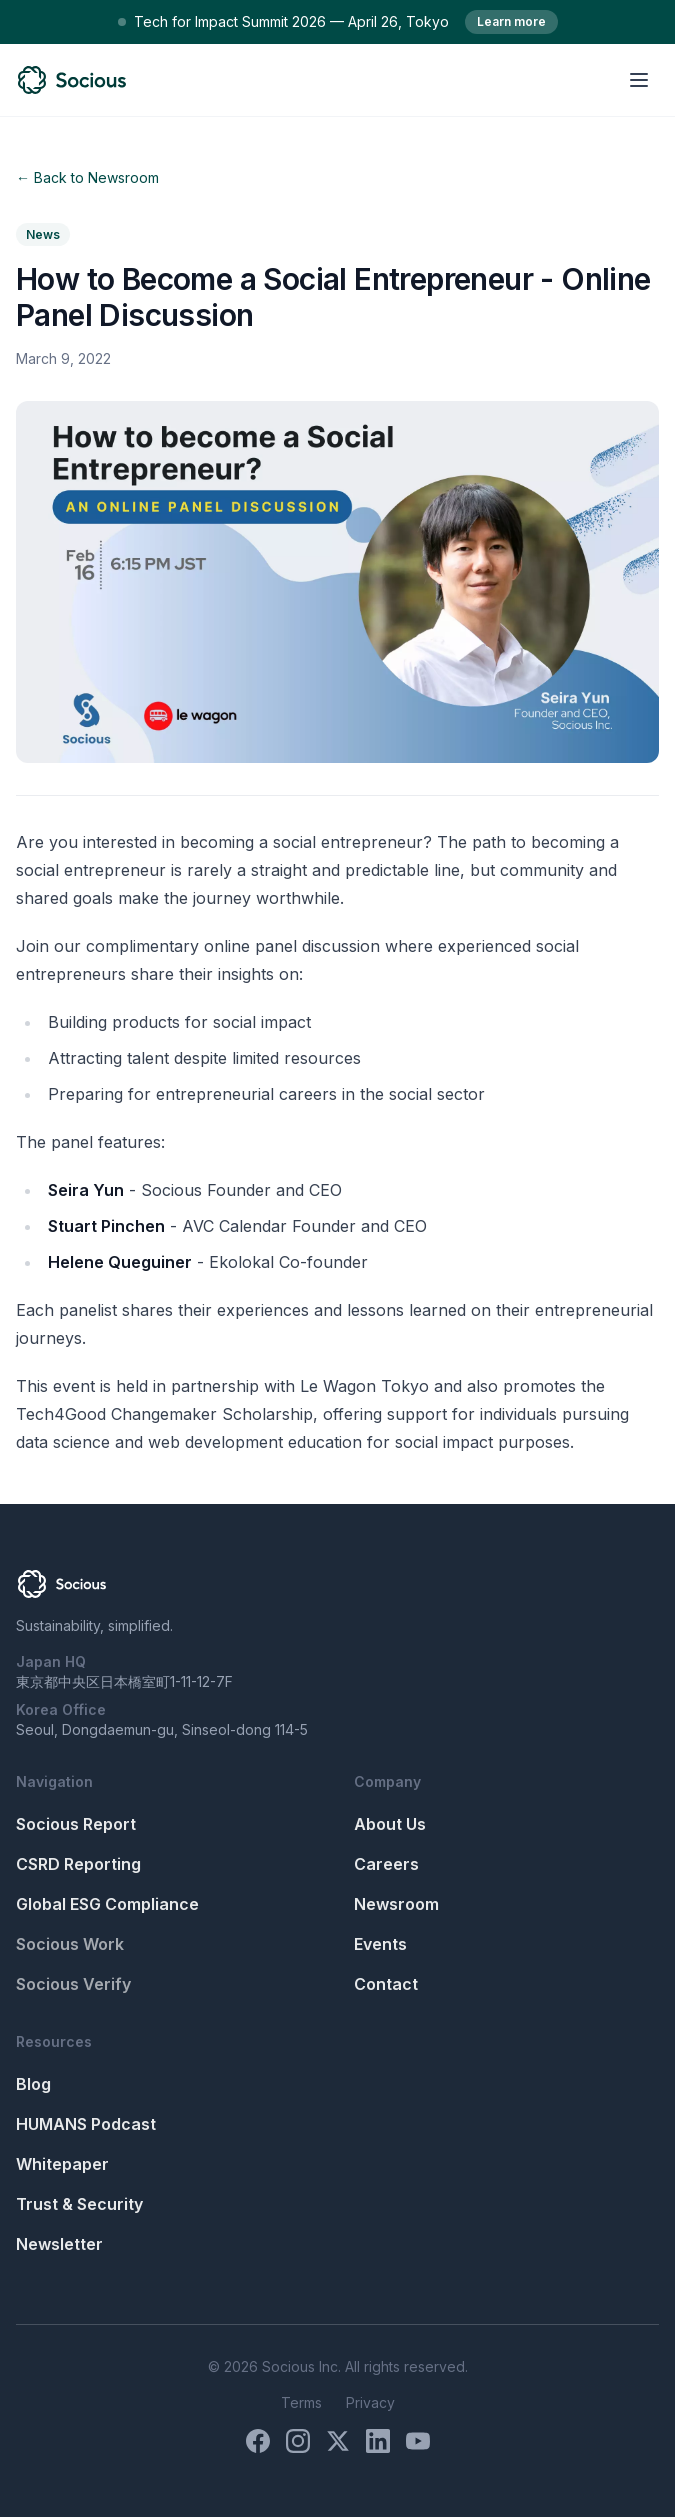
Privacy (370, 2402)
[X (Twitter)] (338, 2441)
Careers (386, 1864)
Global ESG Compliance (107, 1904)
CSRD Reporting (78, 1864)
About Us (390, 1824)
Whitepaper (62, 2164)
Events (380, 1944)
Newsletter (59, 2244)
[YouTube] (418, 2441)
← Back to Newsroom (87, 177)
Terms (301, 2402)
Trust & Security (79, 2204)
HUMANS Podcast (86, 2124)
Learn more (511, 21)
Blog (33, 2084)
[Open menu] (639, 80)
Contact (386, 1984)
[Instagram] (298, 2441)
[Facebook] (258, 2441)
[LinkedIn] (378, 2441)
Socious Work (70, 1944)
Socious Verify (73, 1984)
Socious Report (76, 1824)
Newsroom (396, 1904)
